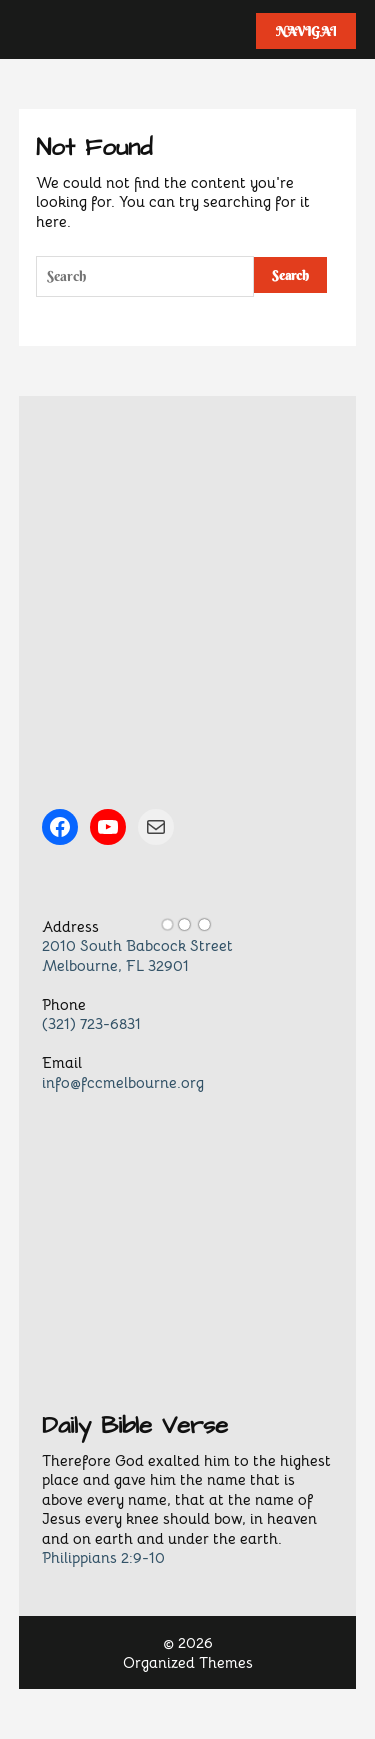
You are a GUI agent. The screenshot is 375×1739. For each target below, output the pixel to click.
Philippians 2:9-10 (103, 1557)
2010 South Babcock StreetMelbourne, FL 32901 (137, 955)
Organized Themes (188, 1662)
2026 (195, 1642)
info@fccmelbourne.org (123, 1082)
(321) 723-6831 (91, 1023)
